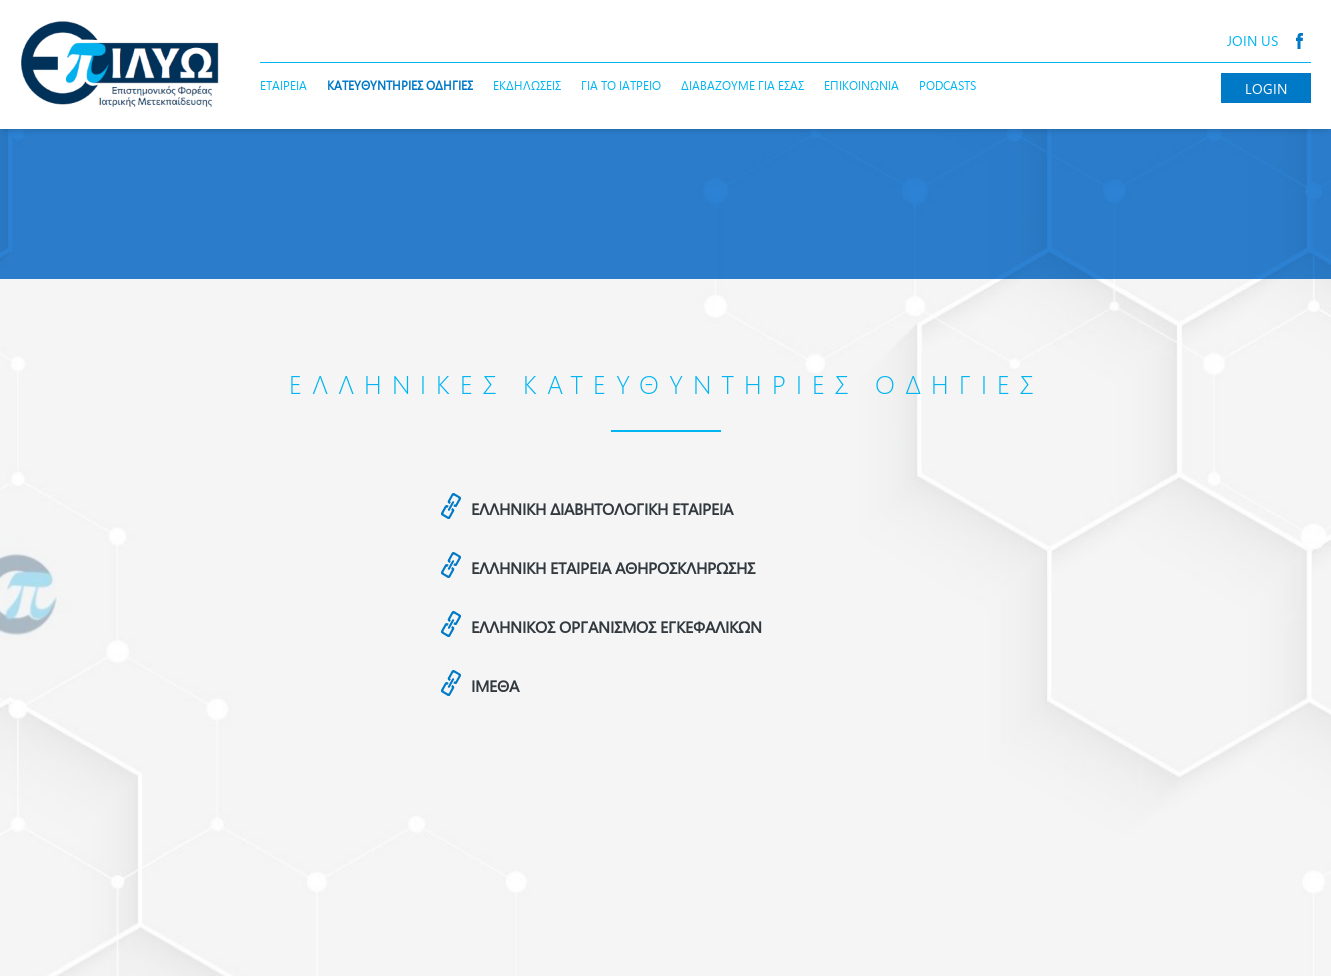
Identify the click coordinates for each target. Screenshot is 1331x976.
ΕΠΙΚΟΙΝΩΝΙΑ (861, 85)
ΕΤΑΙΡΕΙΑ (283, 85)
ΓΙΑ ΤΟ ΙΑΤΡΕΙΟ (621, 85)
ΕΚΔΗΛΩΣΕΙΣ (527, 85)
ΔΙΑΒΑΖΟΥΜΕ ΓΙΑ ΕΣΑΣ (742, 85)
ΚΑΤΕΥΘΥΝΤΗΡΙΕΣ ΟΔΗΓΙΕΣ (400, 85)
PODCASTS (947, 85)
